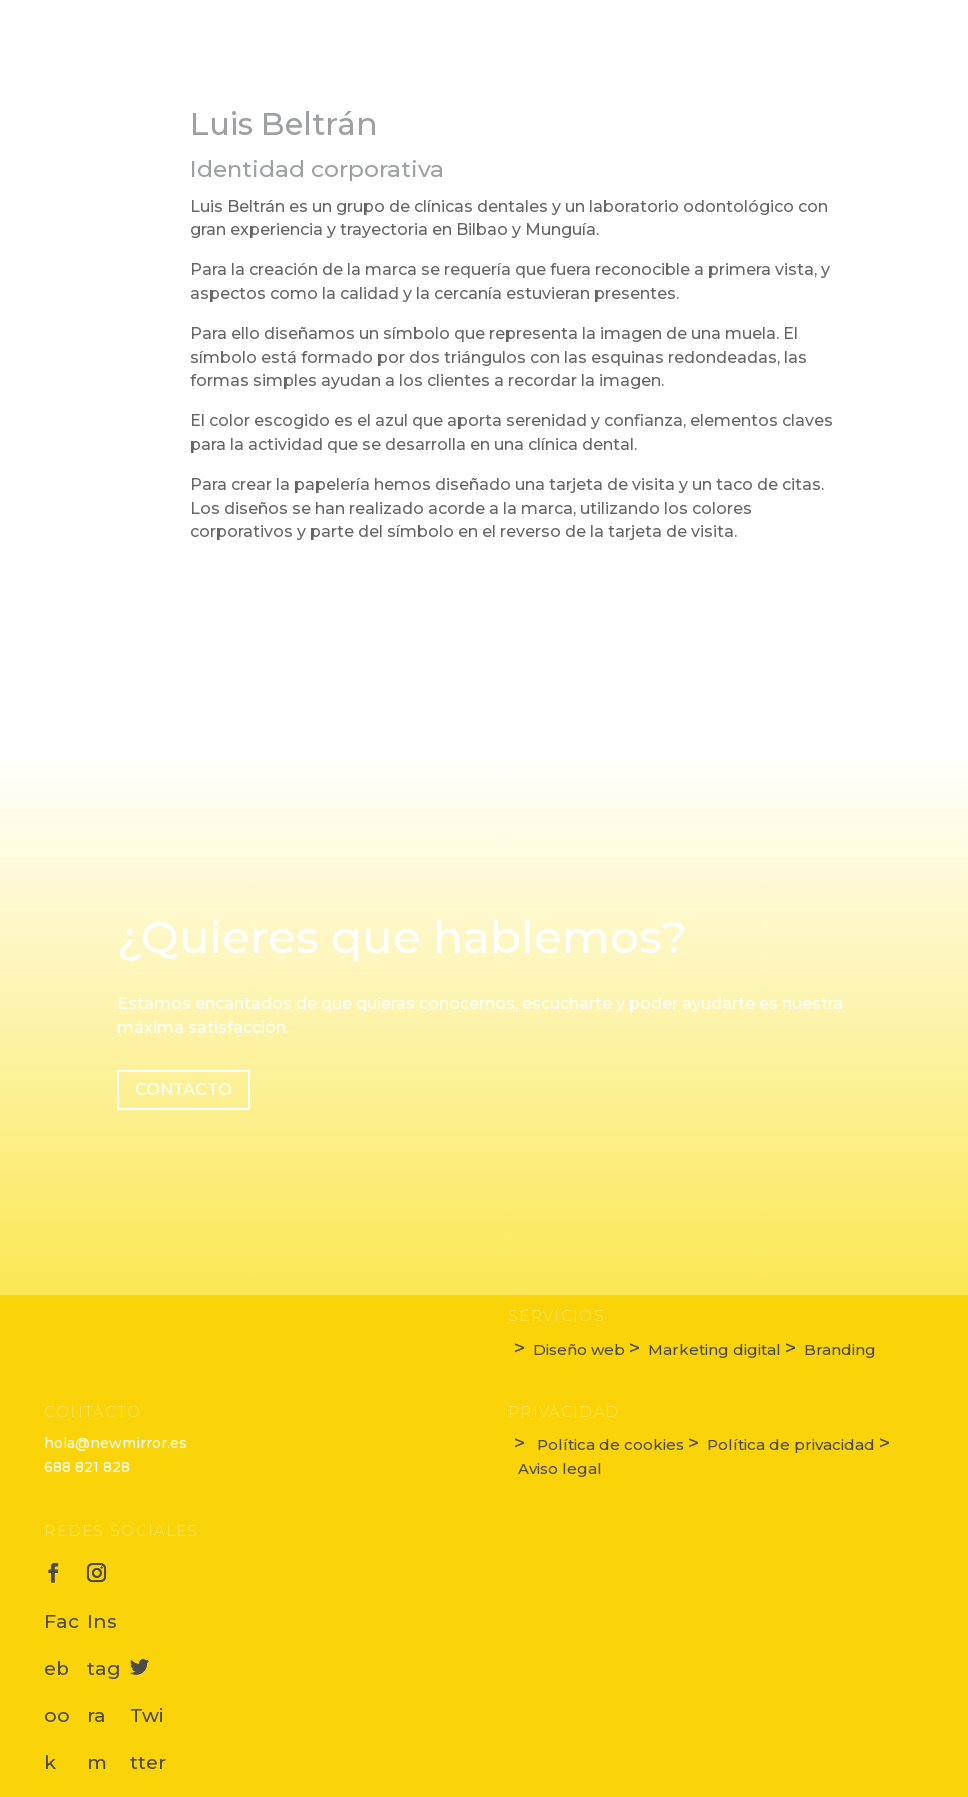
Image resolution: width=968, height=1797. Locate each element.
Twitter (148, 1663)
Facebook (62, 1569)
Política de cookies (608, 1444)
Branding (838, 1349)
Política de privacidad (791, 1444)
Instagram (105, 1569)
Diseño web (579, 1349)
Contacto (183, 1089)
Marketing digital (714, 1349)
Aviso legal (558, 1468)
